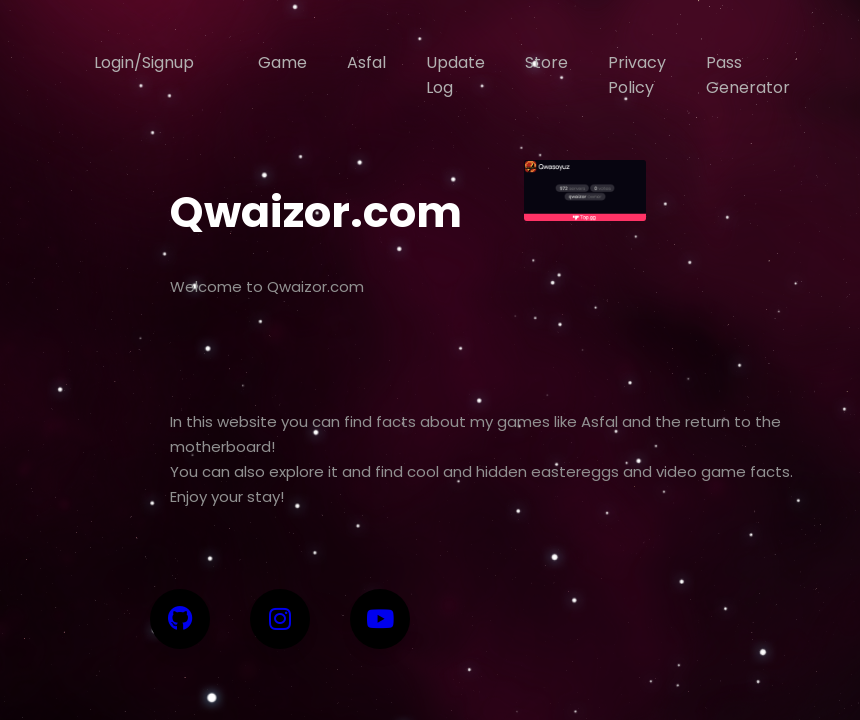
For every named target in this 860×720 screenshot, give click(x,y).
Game (282, 62)
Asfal (366, 62)
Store (546, 62)
